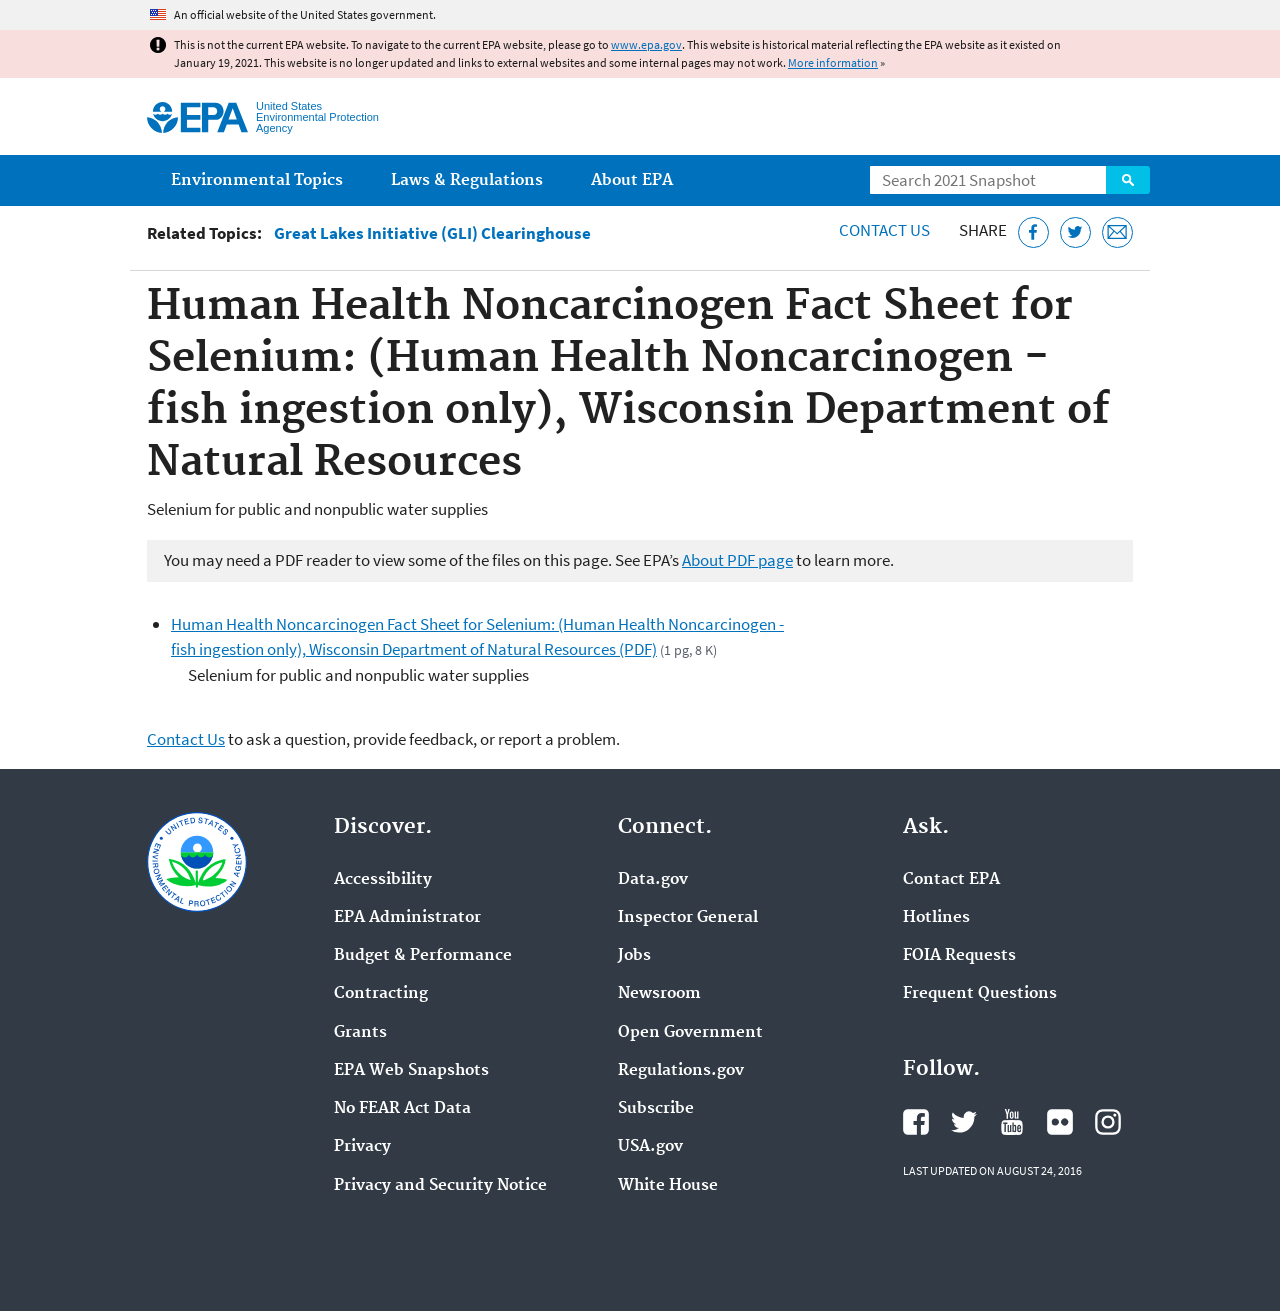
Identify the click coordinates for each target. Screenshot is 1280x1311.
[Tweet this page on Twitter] (1075, 232)
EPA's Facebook (916, 1122)
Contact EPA (951, 880)
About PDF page (737, 560)
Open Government (690, 1033)
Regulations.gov (681, 1071)
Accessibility (383, 880)
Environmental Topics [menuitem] (257, 180)
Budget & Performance (423, 956)
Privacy (362, 1147)
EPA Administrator (407, 918)
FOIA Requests (959, 956)
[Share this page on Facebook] (1033, 232)
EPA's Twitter (964, 1122)
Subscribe (656, 1109)
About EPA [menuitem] (632, 180)
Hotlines (936, 918)
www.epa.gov (646, 44)
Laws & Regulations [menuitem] (467, 180)
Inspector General (688, 918)
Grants (360, 1033)
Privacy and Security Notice (440, 1186)
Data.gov (653, 880)
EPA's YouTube (1012, 1122)
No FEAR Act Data (402, 1109)
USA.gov (650, 1147)
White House (668, 1186)
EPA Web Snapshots (411, 1071)
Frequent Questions (980, 994)
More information (833, 62)
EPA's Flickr (1060, 1122)
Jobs (634, 956)
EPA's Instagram (1108, 1122)
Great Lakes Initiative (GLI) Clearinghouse (432, 233)
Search (1128, 180)
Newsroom (659, 994)
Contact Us (884, 230)
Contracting (381, 994)
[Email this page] (1117, 232)
